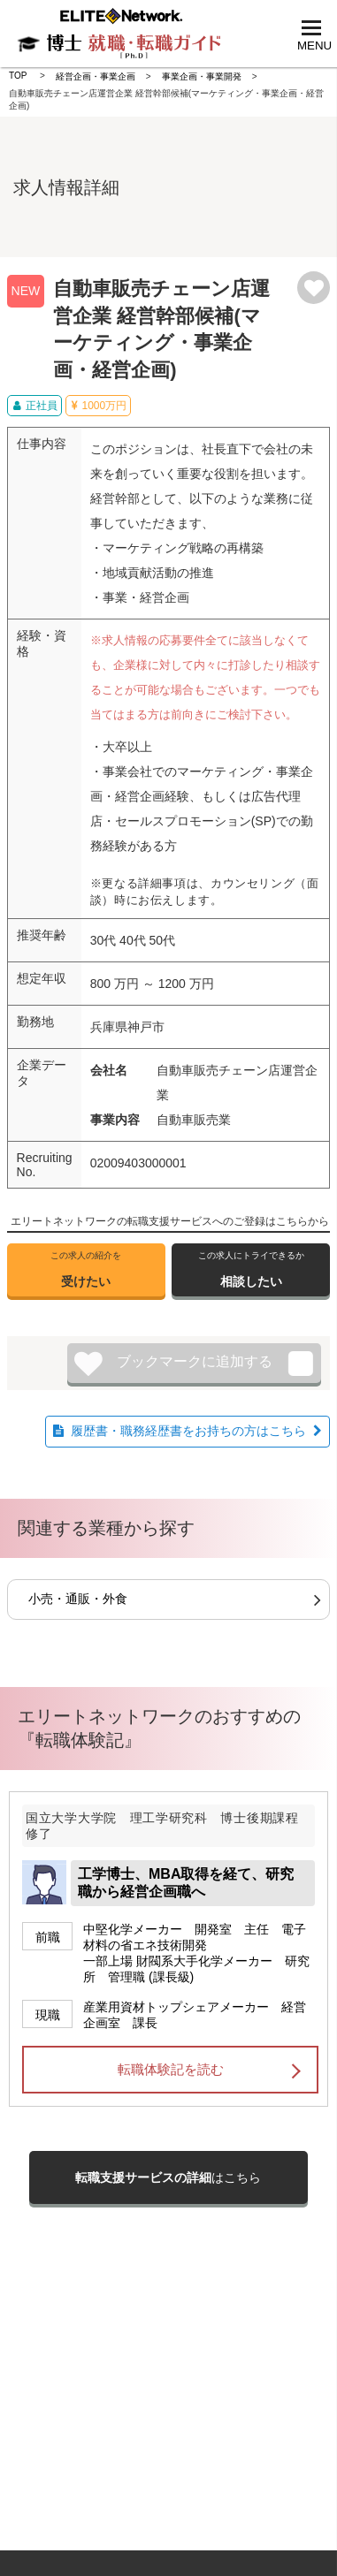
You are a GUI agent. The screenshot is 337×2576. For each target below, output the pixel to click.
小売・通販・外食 (77, 1599)
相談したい (251, 1269)
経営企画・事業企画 (95, 76)
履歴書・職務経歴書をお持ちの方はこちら (188, 1431)
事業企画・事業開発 (201, 76)
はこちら (168, 2177)
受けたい (86, 1269)
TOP (18, 75)
